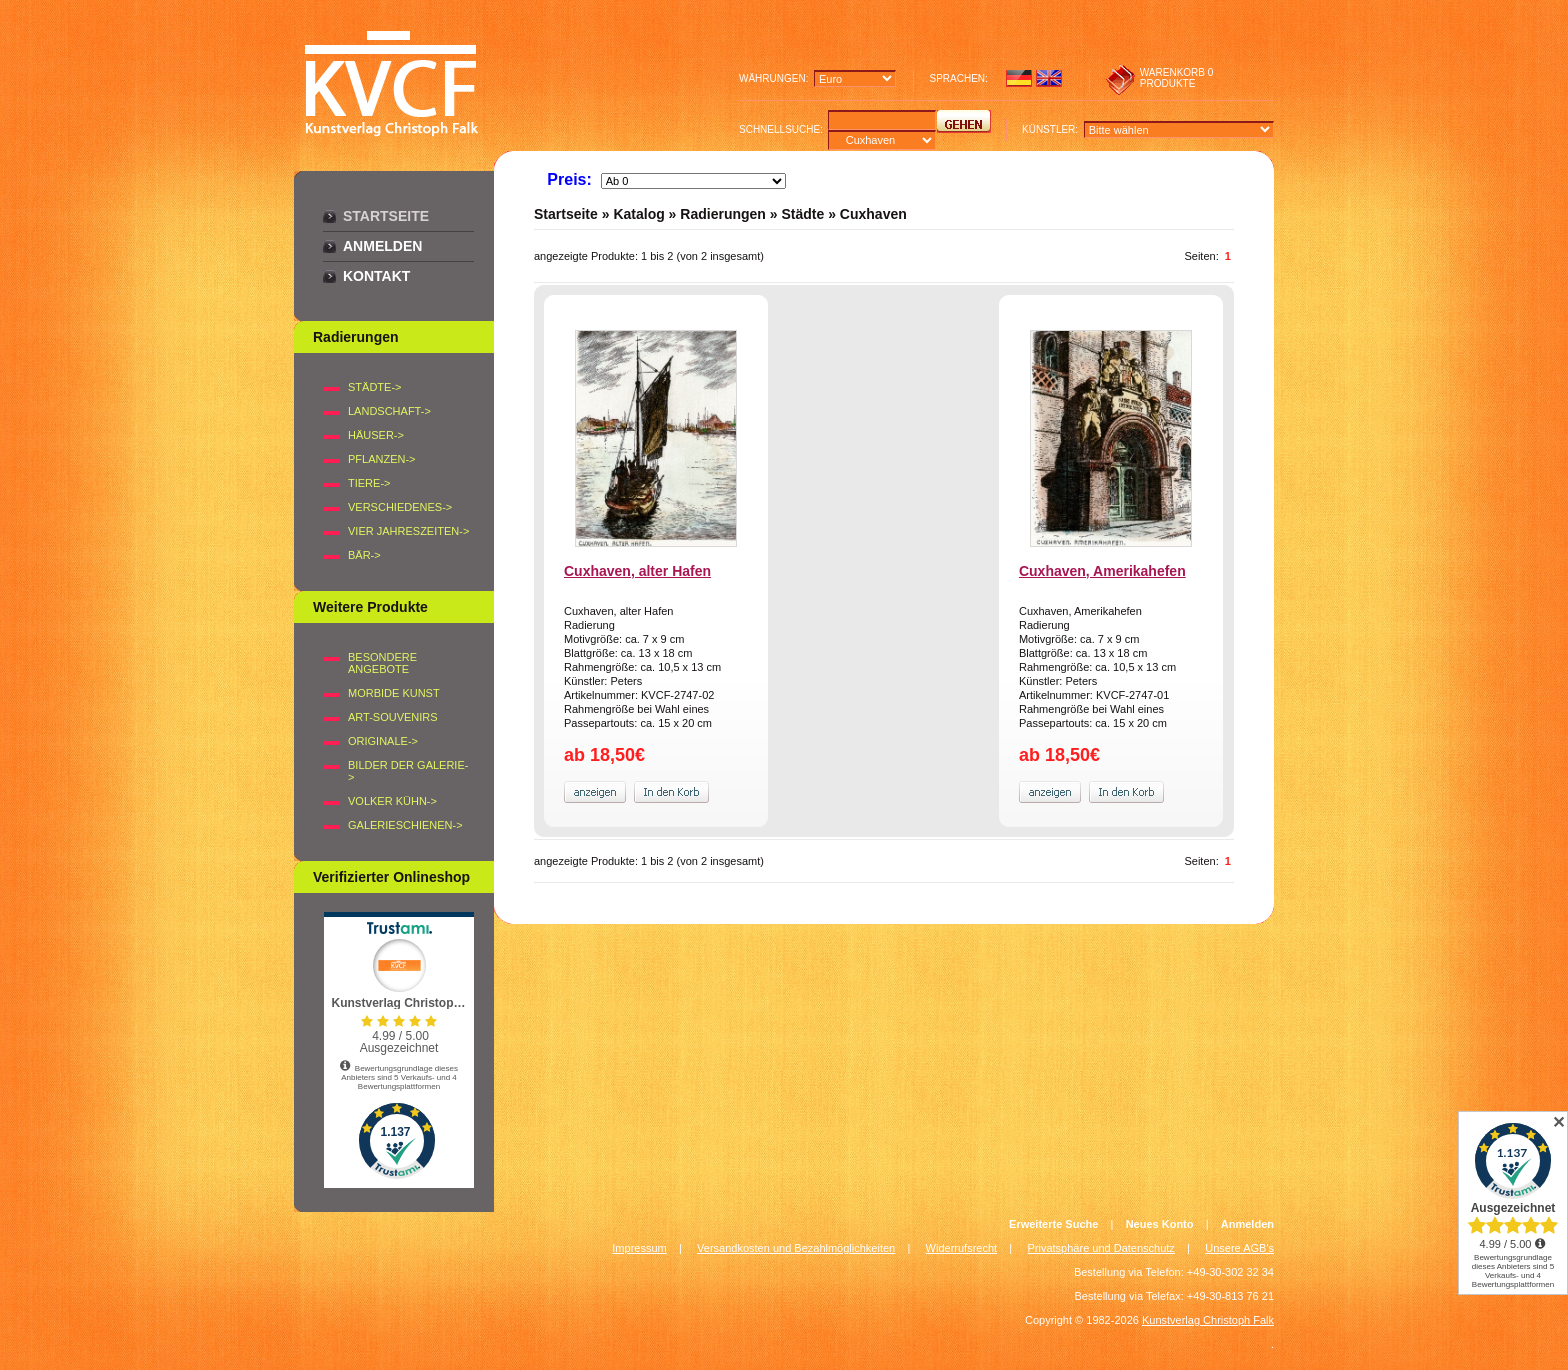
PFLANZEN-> (382, 459)
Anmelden (382, 246)
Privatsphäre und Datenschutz (1101, 1248)
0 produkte (1177, 78)
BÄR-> (364, 555)
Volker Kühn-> (392, 801)
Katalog (638, 214)
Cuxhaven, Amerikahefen (1102, 571)
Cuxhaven (873, 214)
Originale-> (383, 741)
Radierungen (723, 214)
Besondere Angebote (382, 663)
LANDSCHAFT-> (389, 411)
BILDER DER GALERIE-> (408, 771)
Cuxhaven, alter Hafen (637, 571)
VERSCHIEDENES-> (400, 507)
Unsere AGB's (1239, 1248)
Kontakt (376, 276)
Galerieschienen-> (405, 825)
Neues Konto (1160, 1224)
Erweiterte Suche (1053, 1224)
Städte (802, 214)
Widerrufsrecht (962, 1248)
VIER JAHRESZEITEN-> (408, 531)
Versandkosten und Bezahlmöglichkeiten (796, 1248)
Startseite (386, 216)
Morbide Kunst (394, 693)
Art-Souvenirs (393, 717)
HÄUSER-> (376, 435)
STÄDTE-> (374, 387)
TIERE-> (369, 483)
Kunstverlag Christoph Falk (1208, 1320)
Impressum (639, 1248)
